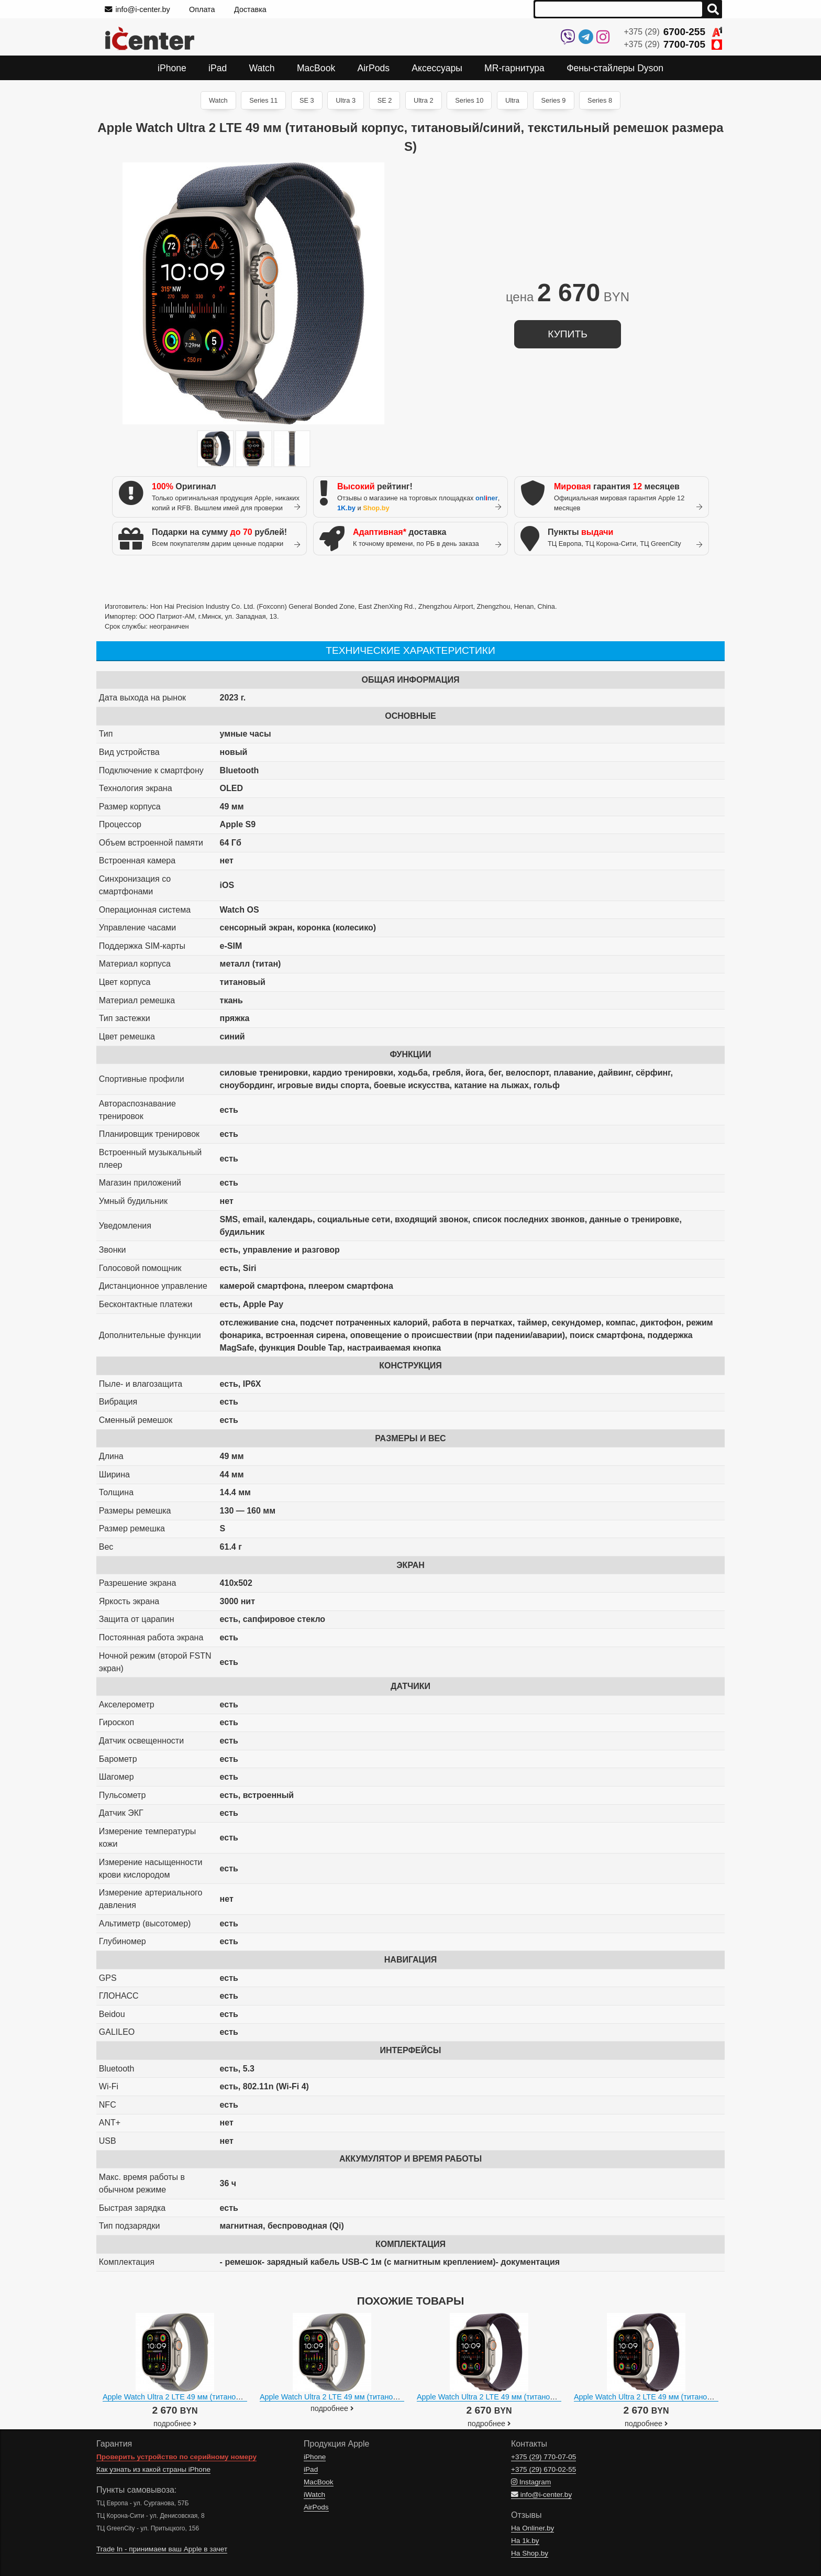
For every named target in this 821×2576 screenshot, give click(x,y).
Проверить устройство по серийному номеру (176, 2457)
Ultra (512, 100)
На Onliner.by (532, 2528)
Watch (218, 100)
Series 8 (599, 100)
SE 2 (385, 100)
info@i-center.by (137, 9)
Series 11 (263, 100)
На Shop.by (529, 2553)
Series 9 (553, 100)
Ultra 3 (346, 100)
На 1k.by (525, 2541)
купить (567, 333)
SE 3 (306, 100)
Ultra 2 (424, 100)
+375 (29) (673, 31)
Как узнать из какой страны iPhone (153, 2469)
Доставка (250, 9)
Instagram (531, 2482)
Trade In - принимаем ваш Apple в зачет (161, 2549)
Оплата (202, 9)
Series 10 (469, 100)
